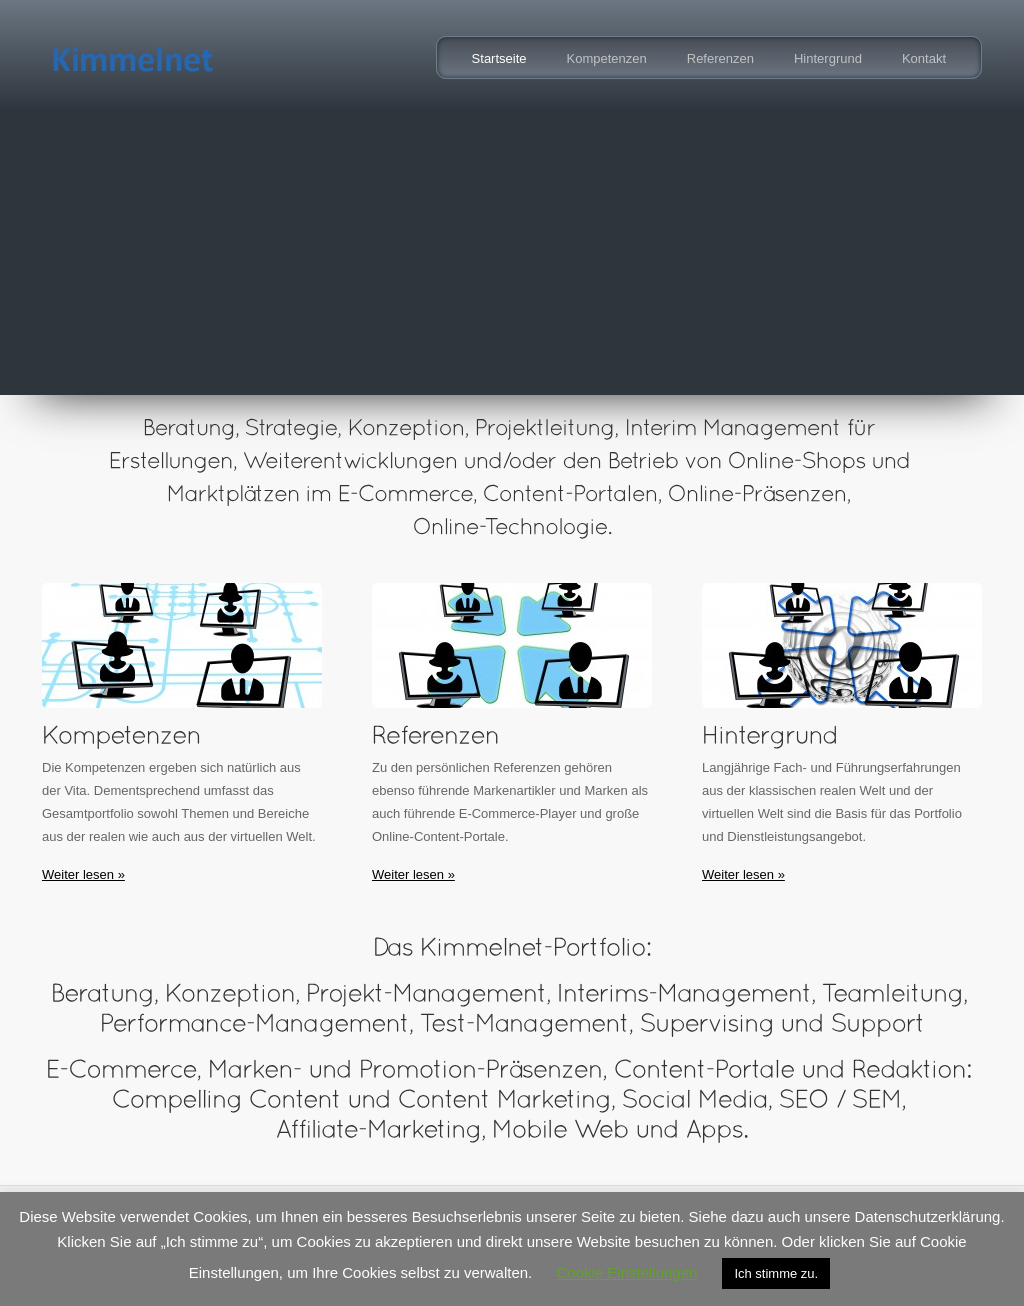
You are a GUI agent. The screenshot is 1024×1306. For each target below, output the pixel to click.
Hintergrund (828, 58)
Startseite (499, 58)
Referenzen (720, 58)
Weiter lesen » (83, 874)
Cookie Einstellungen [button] (626, 1272)
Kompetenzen (607, 58)
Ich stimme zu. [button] (776, 1273)
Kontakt (924, 58)
